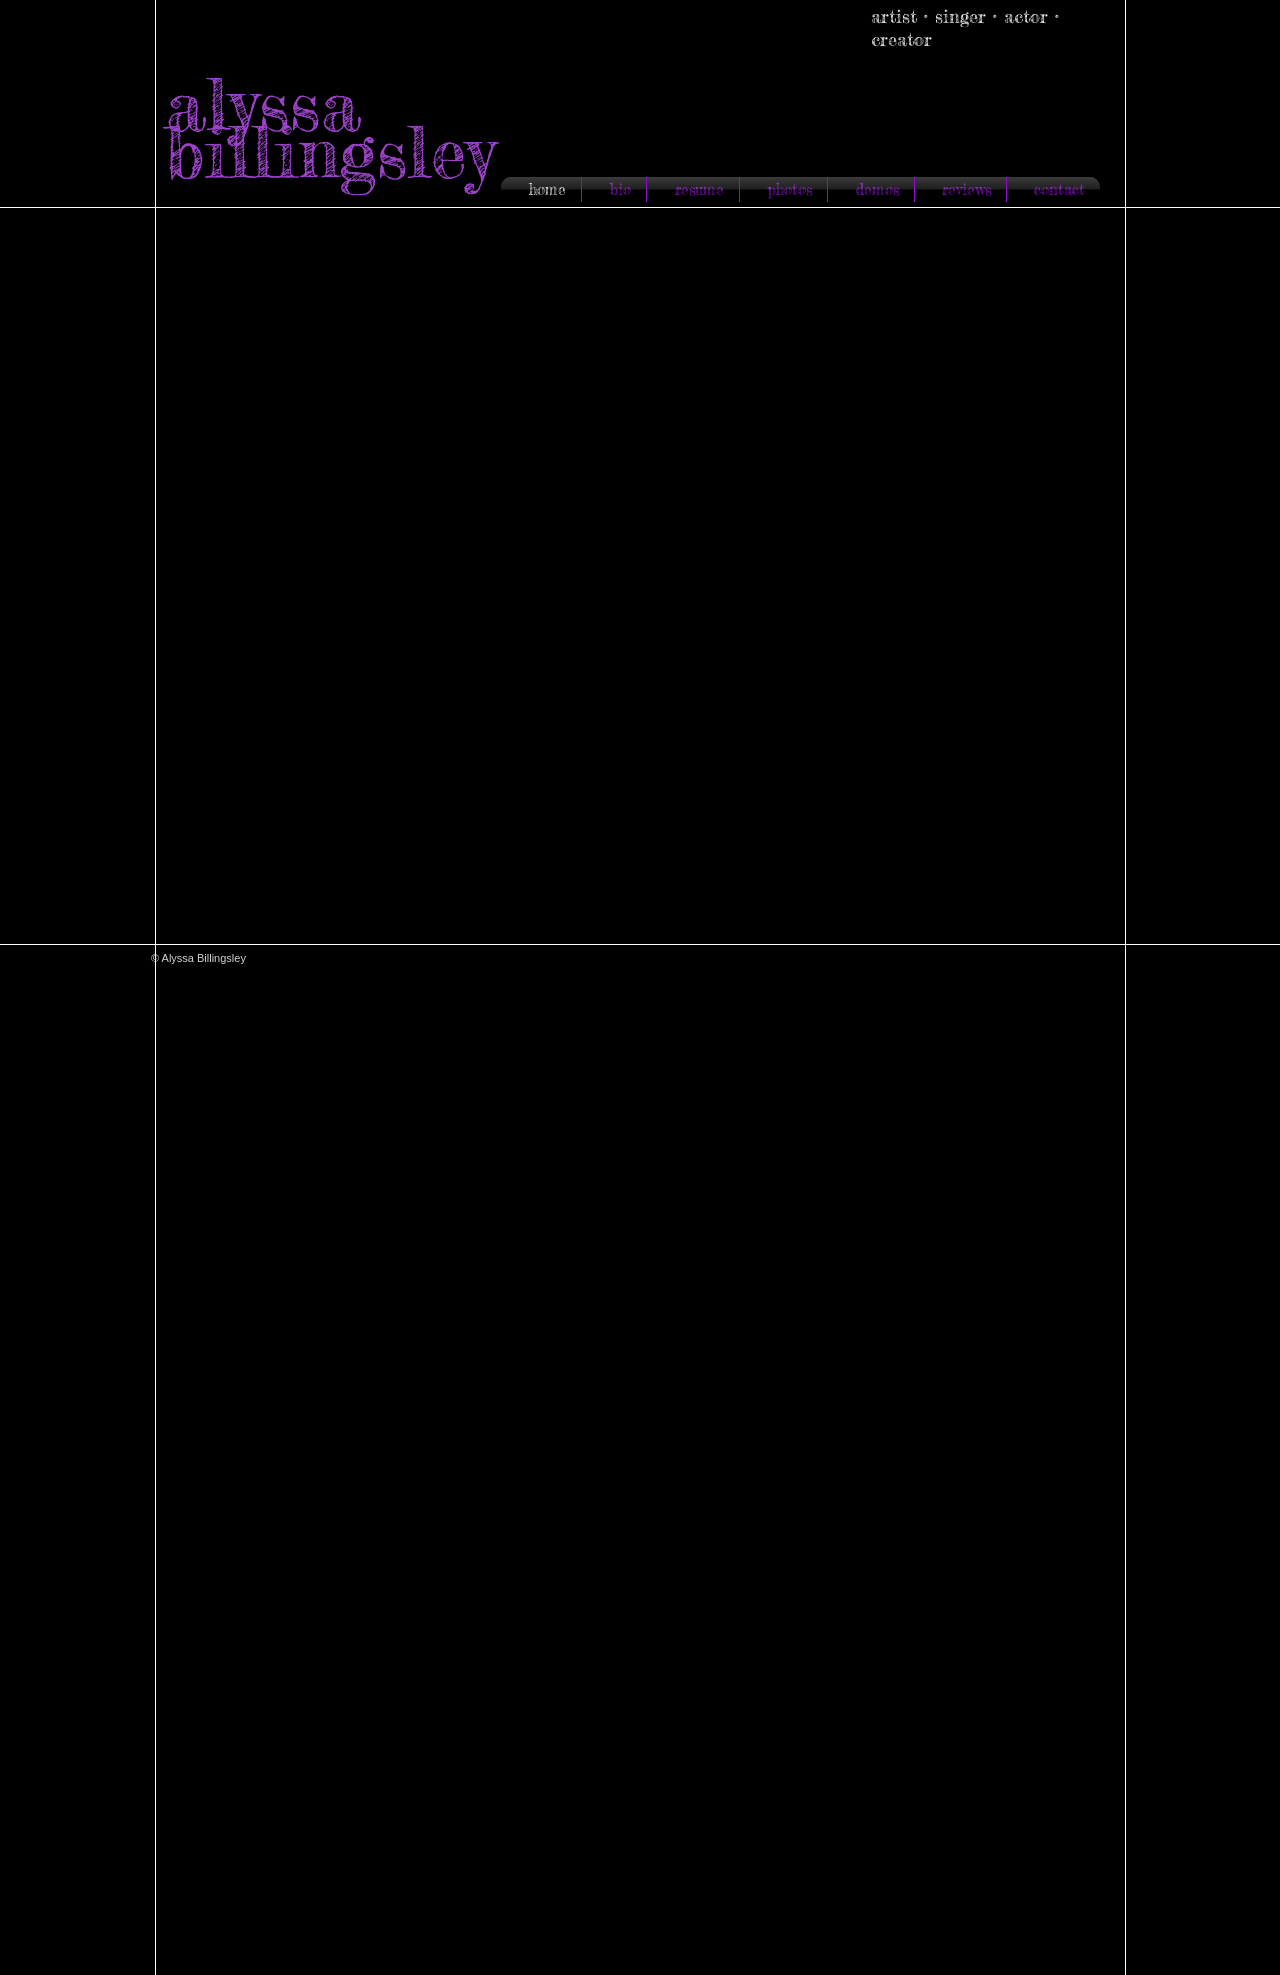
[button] (642, 580)
